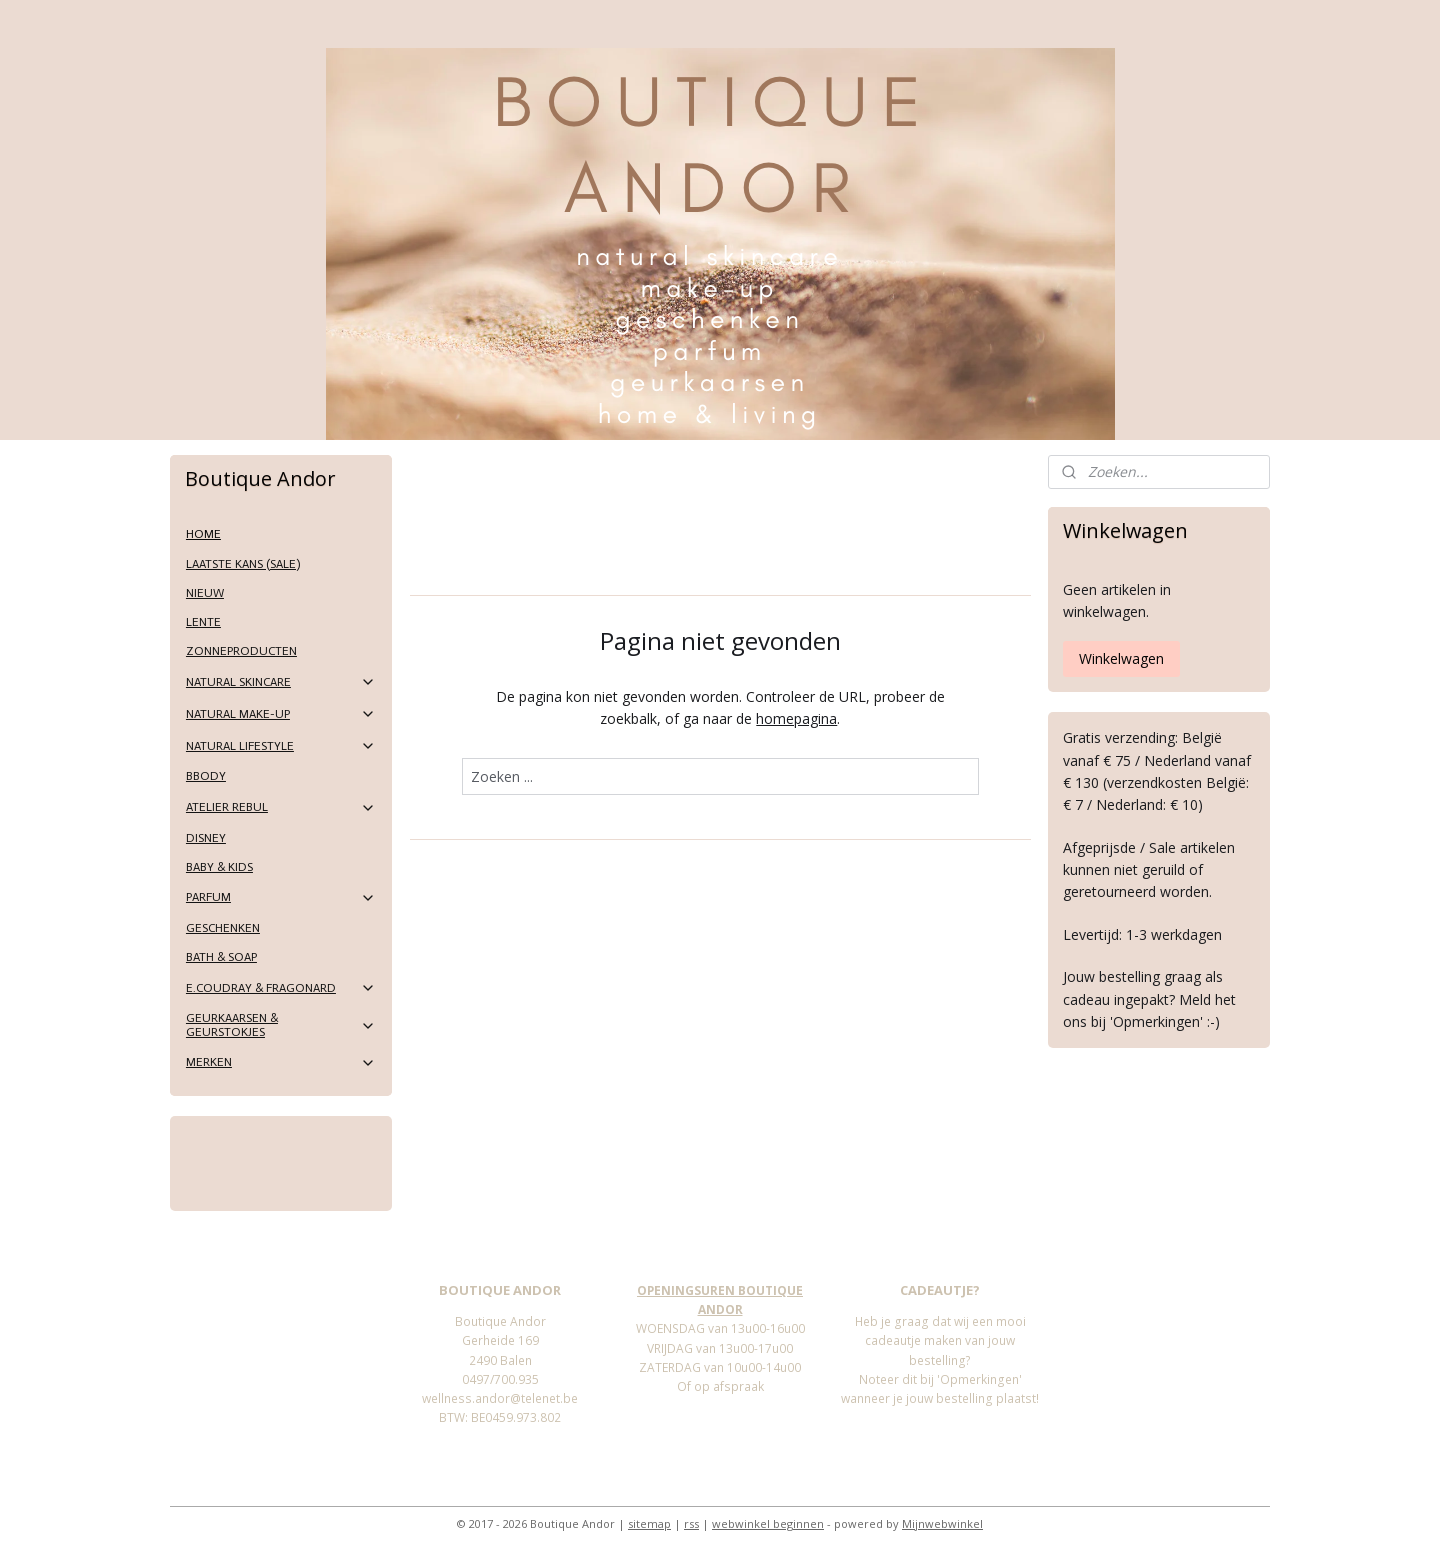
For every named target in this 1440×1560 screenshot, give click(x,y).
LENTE (203, 622)
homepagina (796, 718)
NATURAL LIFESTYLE (281, 746)
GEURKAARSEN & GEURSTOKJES (281, 1024)
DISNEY (206, 838)
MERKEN (281, 1063)
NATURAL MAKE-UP (281, 714)
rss (691, 1523)
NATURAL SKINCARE (281, 682)
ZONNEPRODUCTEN (241, 651)
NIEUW (205, 593)
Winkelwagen (1121, 658)
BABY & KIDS (219, 867)
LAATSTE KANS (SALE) (243, 564)
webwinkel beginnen (768, 1523)
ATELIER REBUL (281, 808)
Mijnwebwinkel (942, 1523)
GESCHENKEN (223, 928)
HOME (203, 534)
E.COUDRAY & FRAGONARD (281, 988)
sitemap (649, 1523)
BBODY (206, 776)
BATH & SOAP (221, 957)
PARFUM (281, 898)
